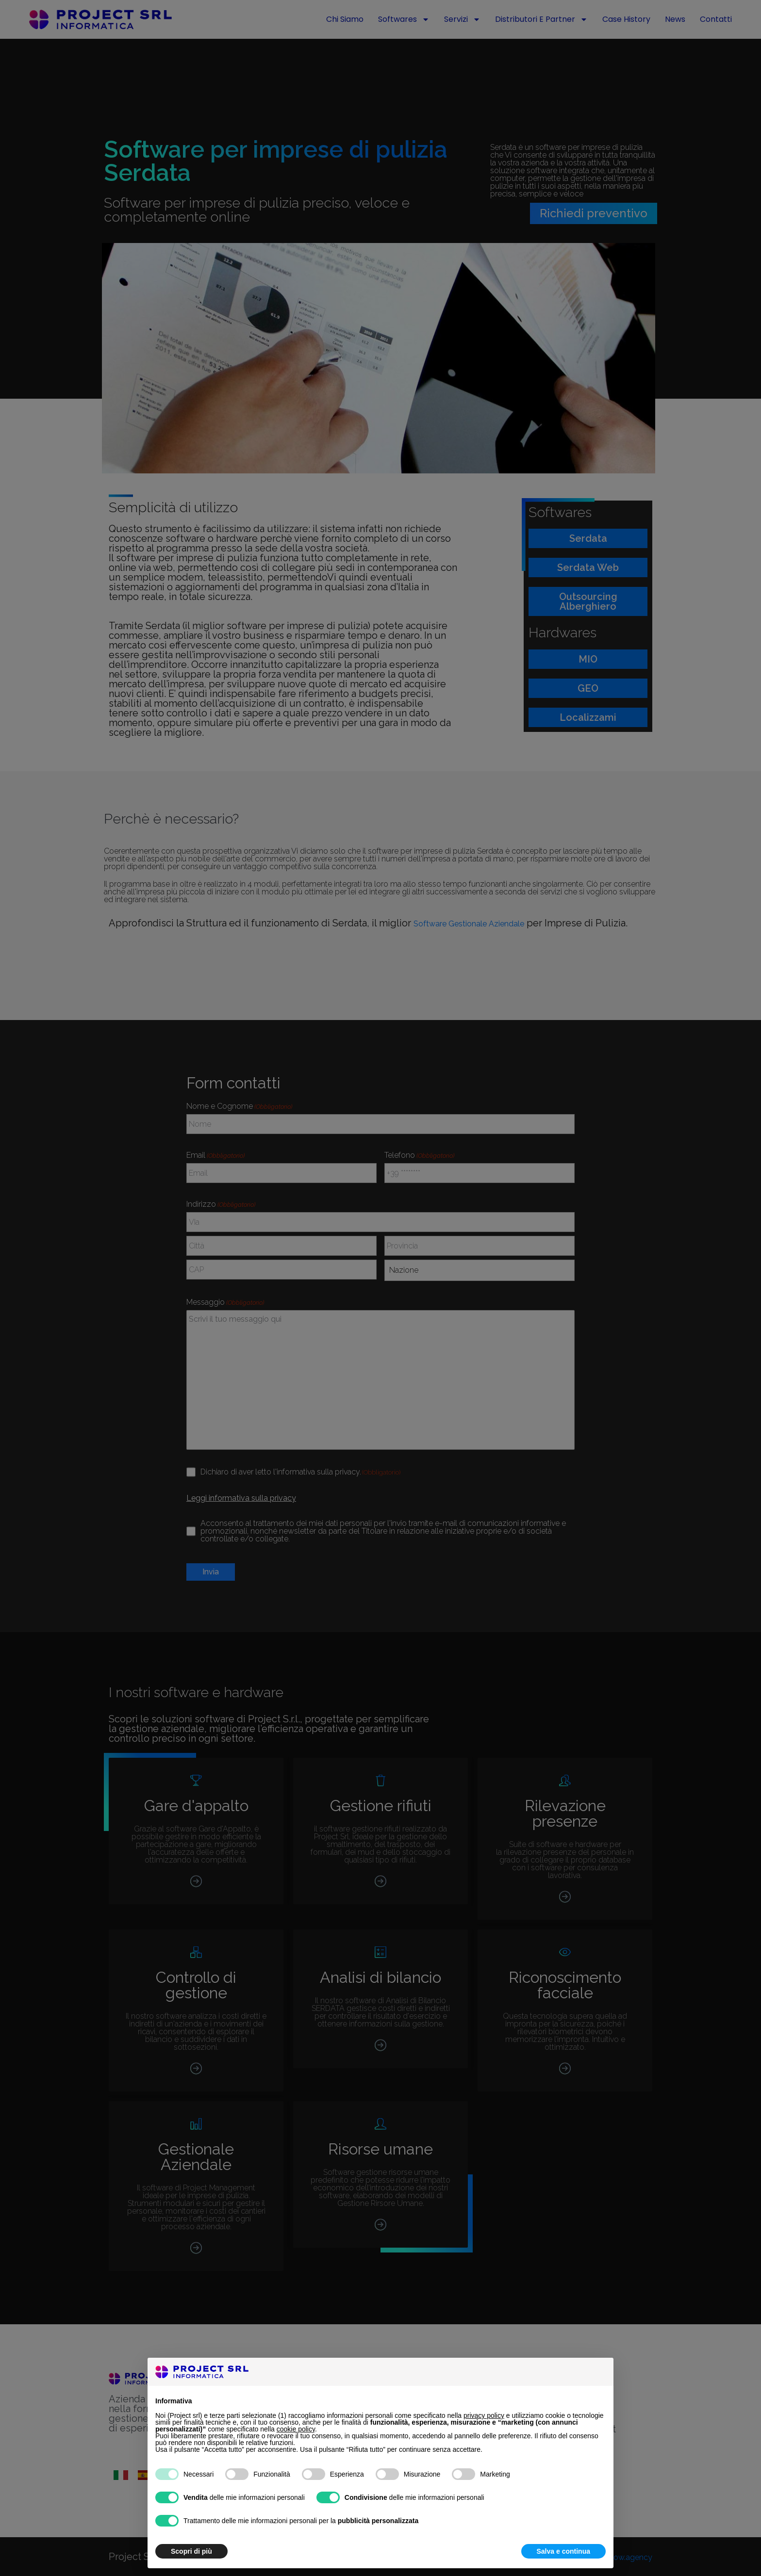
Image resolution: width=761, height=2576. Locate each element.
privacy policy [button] (483, 2415)
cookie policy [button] (296, 2429)
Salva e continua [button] (563, 2551)
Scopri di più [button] (191, 2551)
